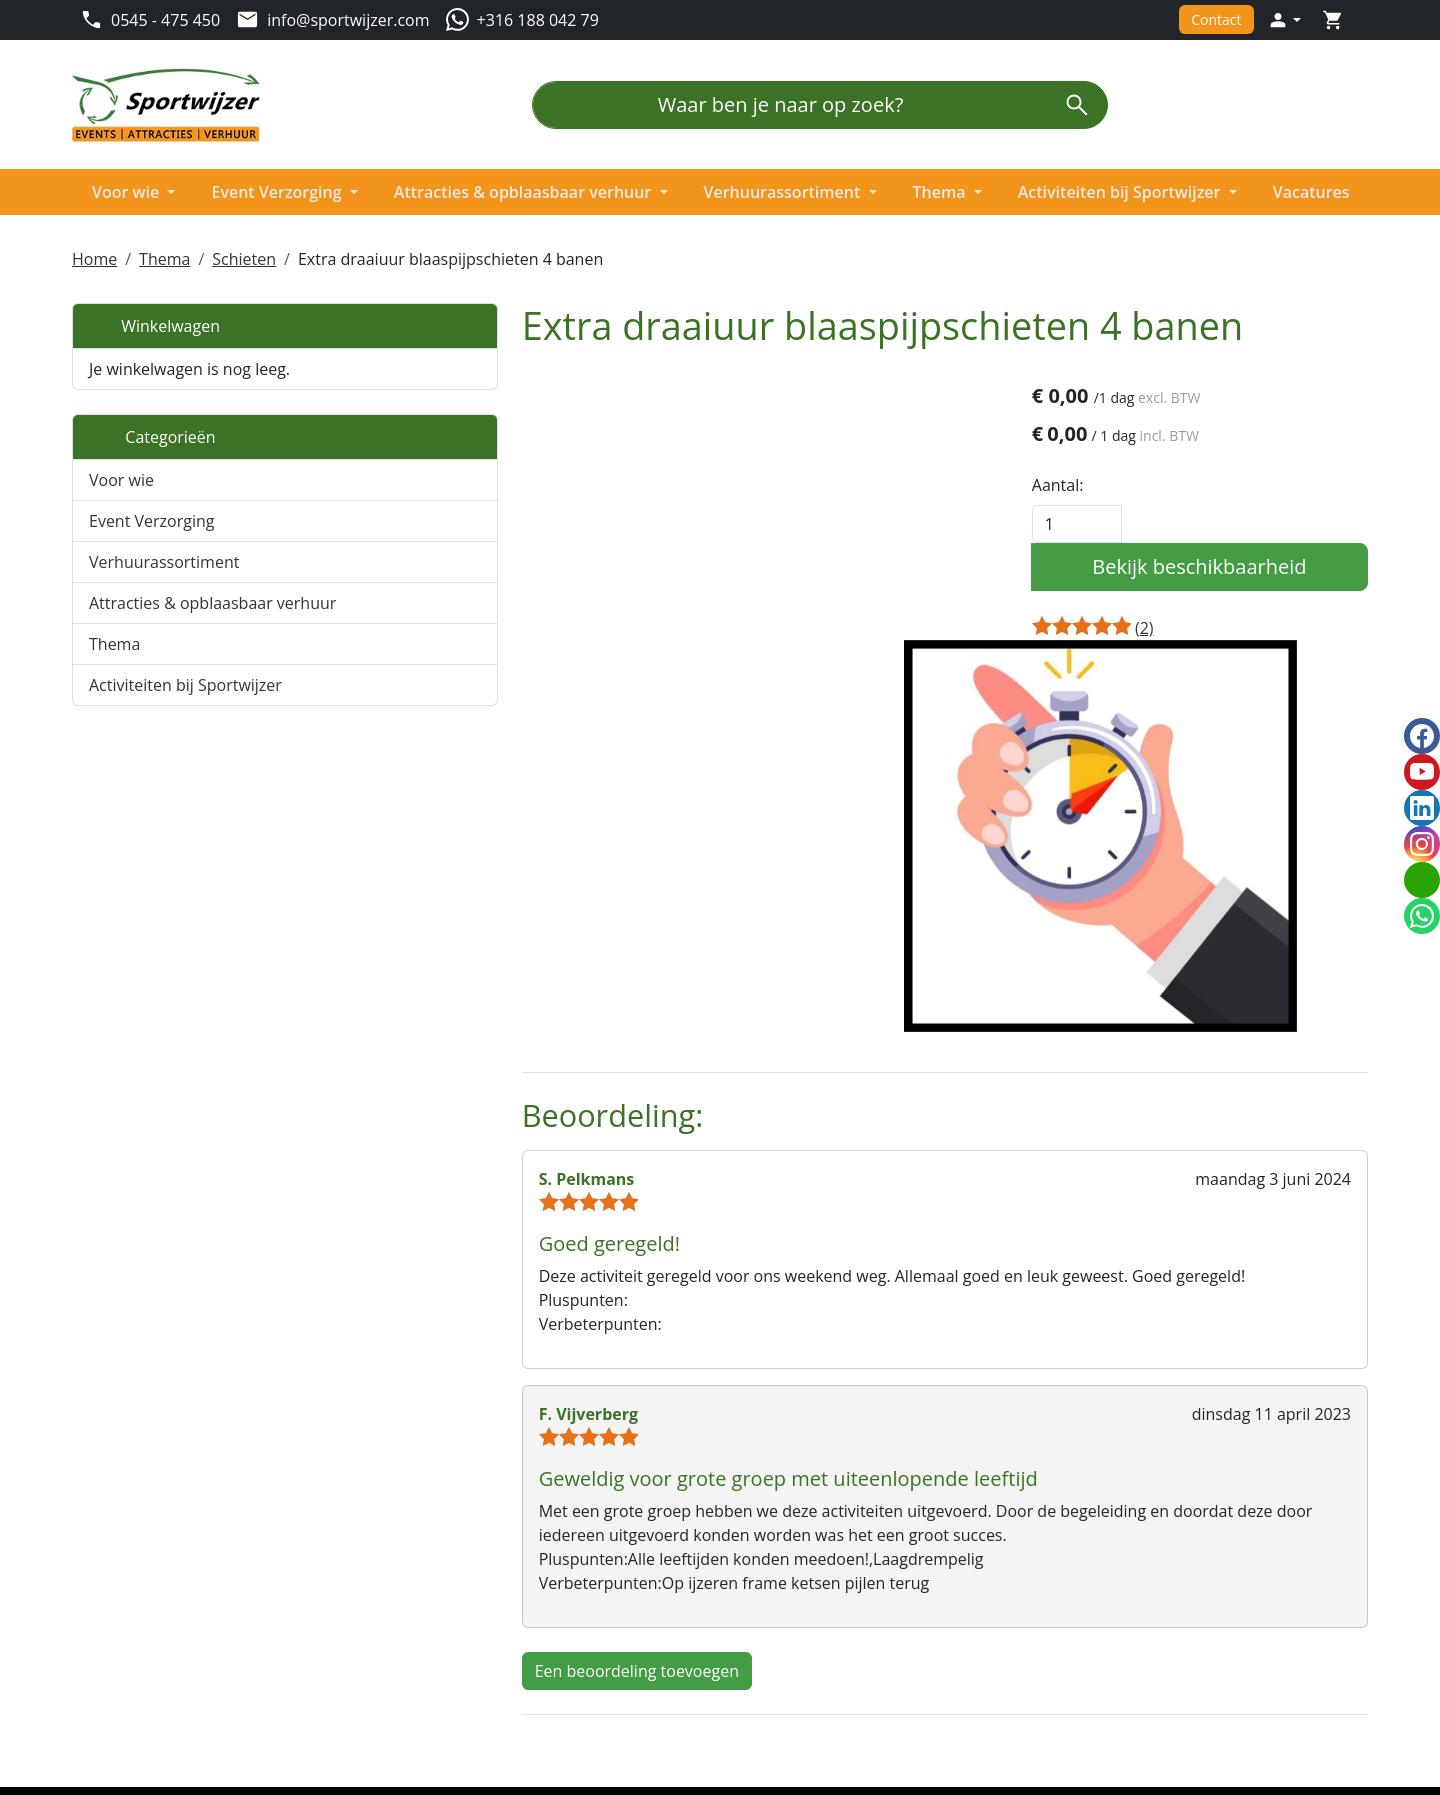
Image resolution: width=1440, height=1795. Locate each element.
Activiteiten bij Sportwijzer (1124, 191)
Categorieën (152, 433)
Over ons (435, 1576)
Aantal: (1088, 483)
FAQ (1077, 1624)
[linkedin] (168, 1720)
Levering (763, 1600)
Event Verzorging (278, 191)
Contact (1216, 19)
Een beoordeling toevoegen (517, 1384)
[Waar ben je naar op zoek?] (789, 105)
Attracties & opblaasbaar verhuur (525, 191)
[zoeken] (1089, 105)
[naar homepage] (172, 105)
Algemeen (769, 1576)
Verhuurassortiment (785, 191)
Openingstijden (1119, 1600)
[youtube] (128, 1720)
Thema (943, 191)
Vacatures (1315, 191)
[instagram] (208, 1720)
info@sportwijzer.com (185, 1640)
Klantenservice (1116, 1576)
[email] (1422, 880)
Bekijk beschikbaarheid (1214, 564)
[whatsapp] (1422, 916)
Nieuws (429, 1648)
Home (94, 255)
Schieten (244, 255)
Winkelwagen (154, 322)
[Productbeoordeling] (1174, 626)
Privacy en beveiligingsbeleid (838, 1624)
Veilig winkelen (787, 1648)
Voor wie (125, 191)
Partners (434, 1624)
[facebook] (88, 1720)
